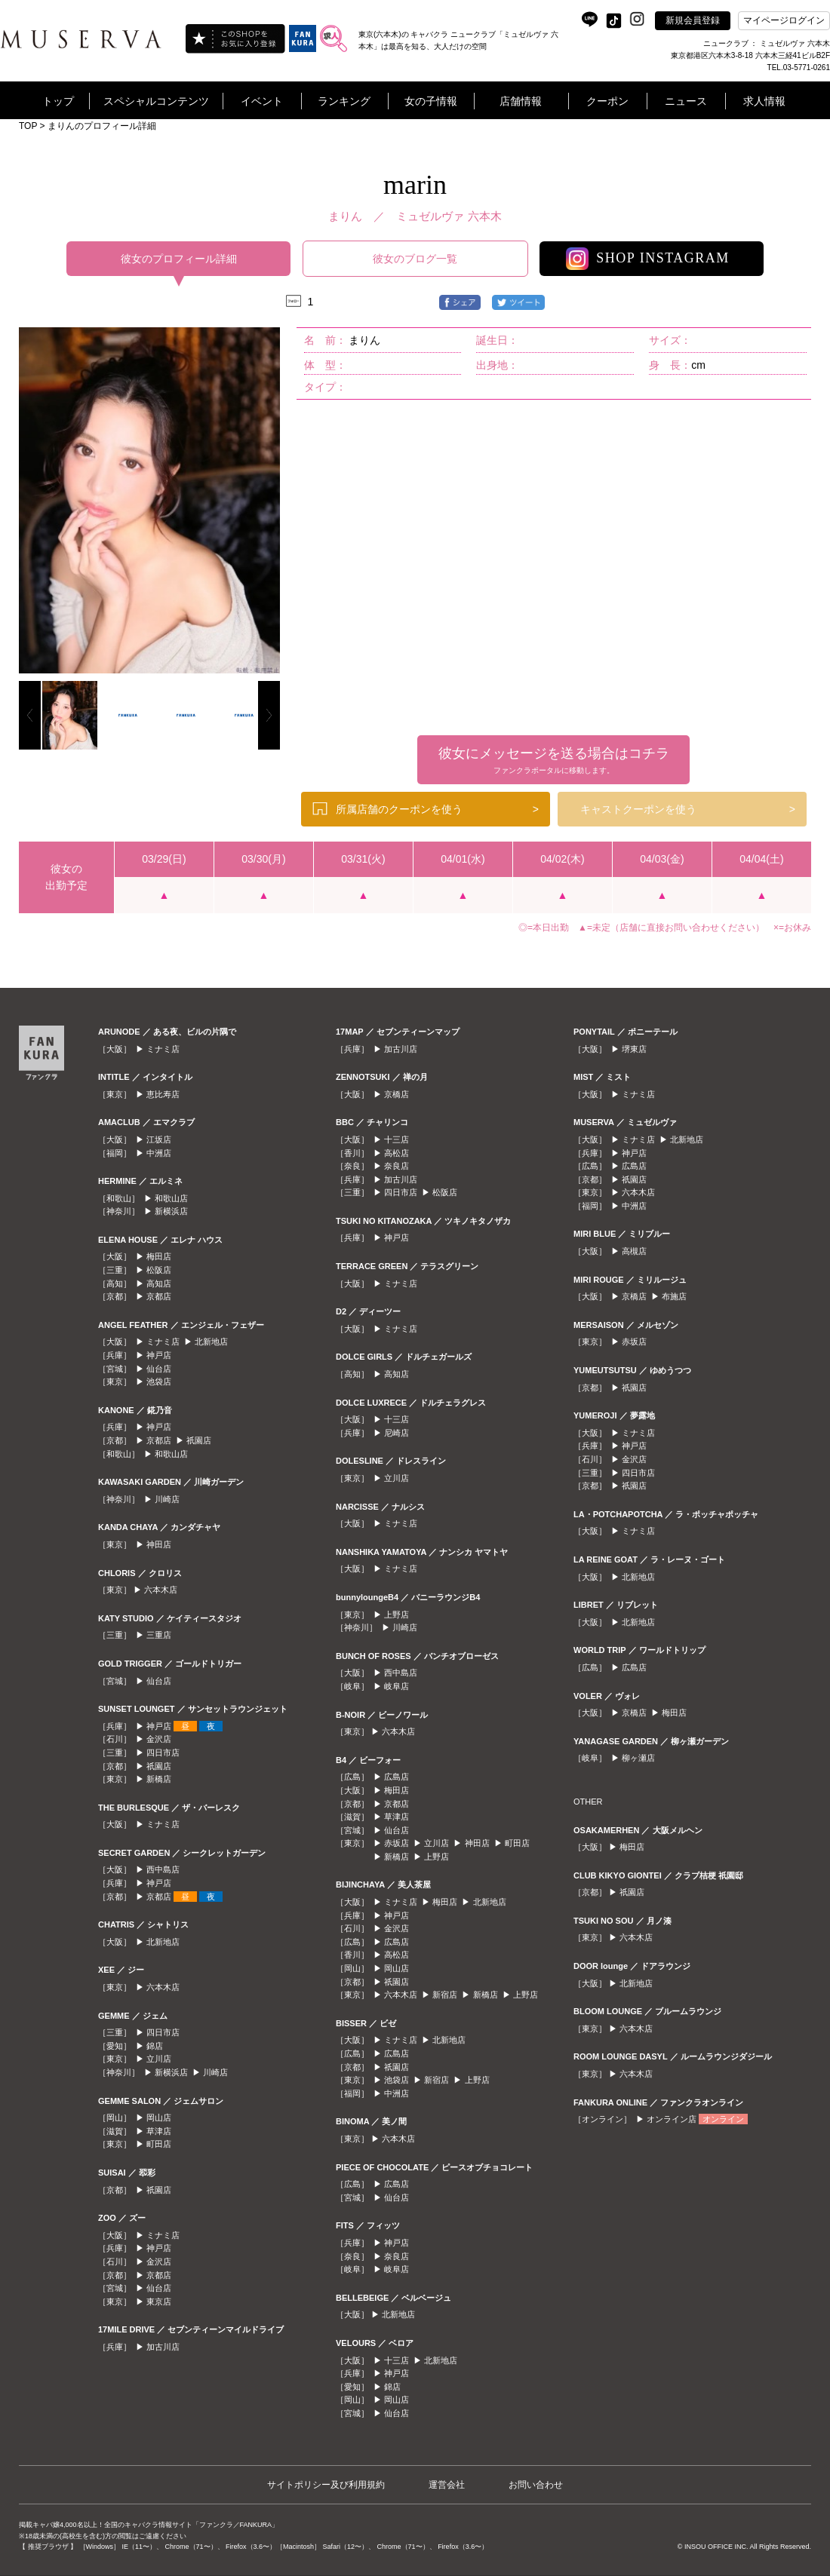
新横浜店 (171, 1211)
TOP (28, 126)
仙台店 (158, 1368)
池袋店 (158, 1381)
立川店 (158, 2058)
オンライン (723, 2119)
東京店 (158, 2301)
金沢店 (158, 1738)
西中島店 (163, 1869)
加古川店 (163, 2346)
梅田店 (158, 1256)
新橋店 (158, 1778)
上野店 (396, 1614)
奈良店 (396, 1165)
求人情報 (764, 101)
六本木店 (160, 1589)
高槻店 (634, 1251)
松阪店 (158, 1269)
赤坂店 (396, 1843)
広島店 (396, 1776)
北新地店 (211, 1341)
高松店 (396, 1153)
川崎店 (167, 1499)
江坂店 (158, 1139)
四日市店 (163, 1752)
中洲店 (158, 1153)
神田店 (158, 1544)
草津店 (158, 2131)
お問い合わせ (536, 2484)
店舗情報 (521, 101)
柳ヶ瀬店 (638, 1757)
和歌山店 (171, 1198)
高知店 (158, 1283)
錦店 (154, 2045)
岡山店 (158, 2117)
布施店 (674, 1296)
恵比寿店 (163, 1094)
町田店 (158, 2143)
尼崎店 (396, 1432)
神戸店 (158, 1355)
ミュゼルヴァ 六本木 (448, 216)
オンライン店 (671, 2119)
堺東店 (634, 1048)
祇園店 (198, 1440)
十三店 (396, 1139)
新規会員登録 (693, 20)
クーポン (607, 101)
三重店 (158, 1634)
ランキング (344, 101)
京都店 (158, 1296)
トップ (58, 101)
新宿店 (444, 1994)
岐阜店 (396, 1686)
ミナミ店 (163, 1048)
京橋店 (396, 1094)
